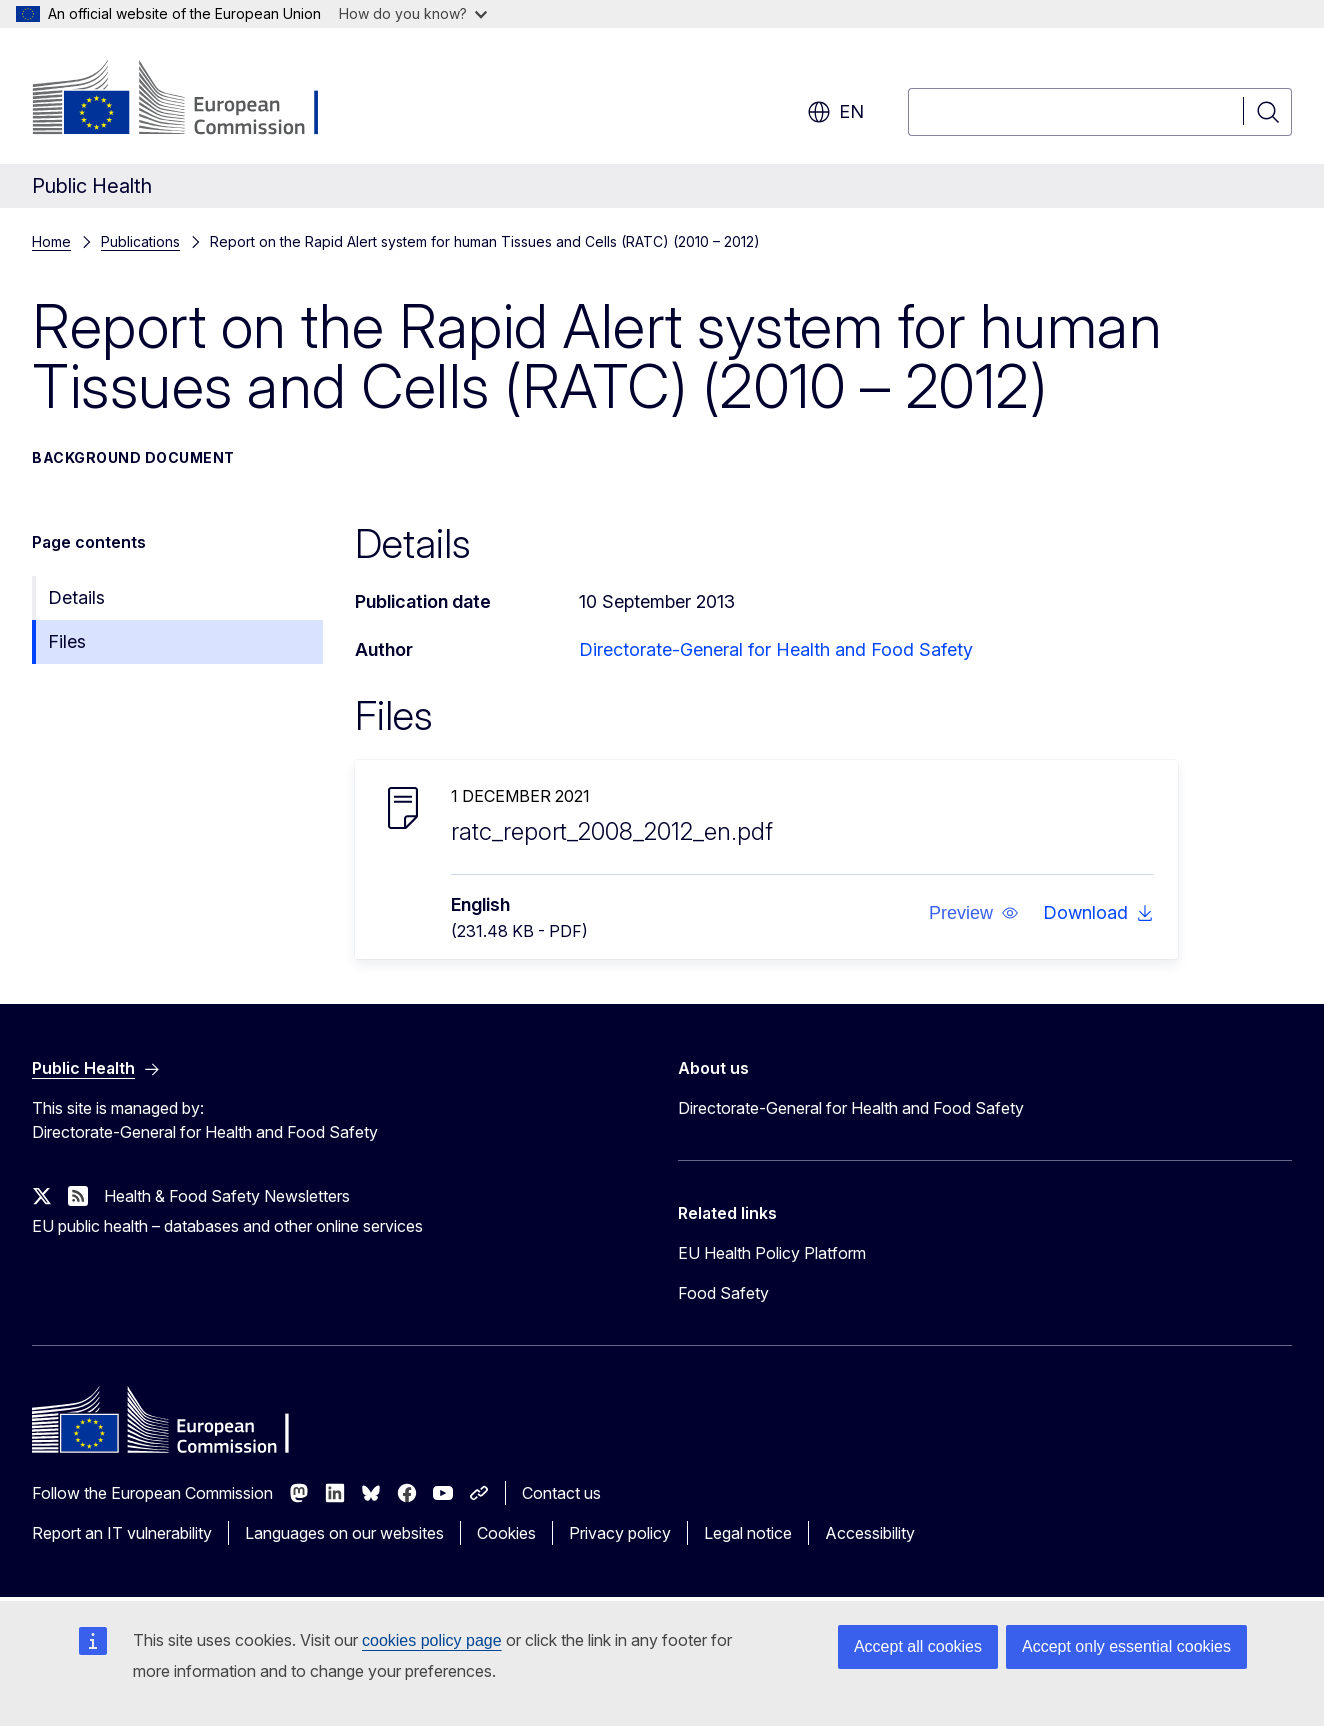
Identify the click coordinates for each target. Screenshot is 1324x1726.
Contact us (561, 1493)
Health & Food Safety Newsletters (227, 1196)
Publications (140, 241)
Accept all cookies (918, 1646)
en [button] (835, 112)
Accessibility (870, 1533)
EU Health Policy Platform (772, 1253)
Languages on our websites (344, 1533)
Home (51, 241)
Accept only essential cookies (1126, 1646)
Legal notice (748, 1533)
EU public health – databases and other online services (227, 1226)
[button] (974, 913)
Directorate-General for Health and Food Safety (776, 649)
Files (67, 641)
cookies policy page (432, 1640)
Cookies (506, 1533)
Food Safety (723, 1293)
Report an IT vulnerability (122, 1533)
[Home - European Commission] (193, 100)
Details (76, 597)
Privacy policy (620, 1533)
